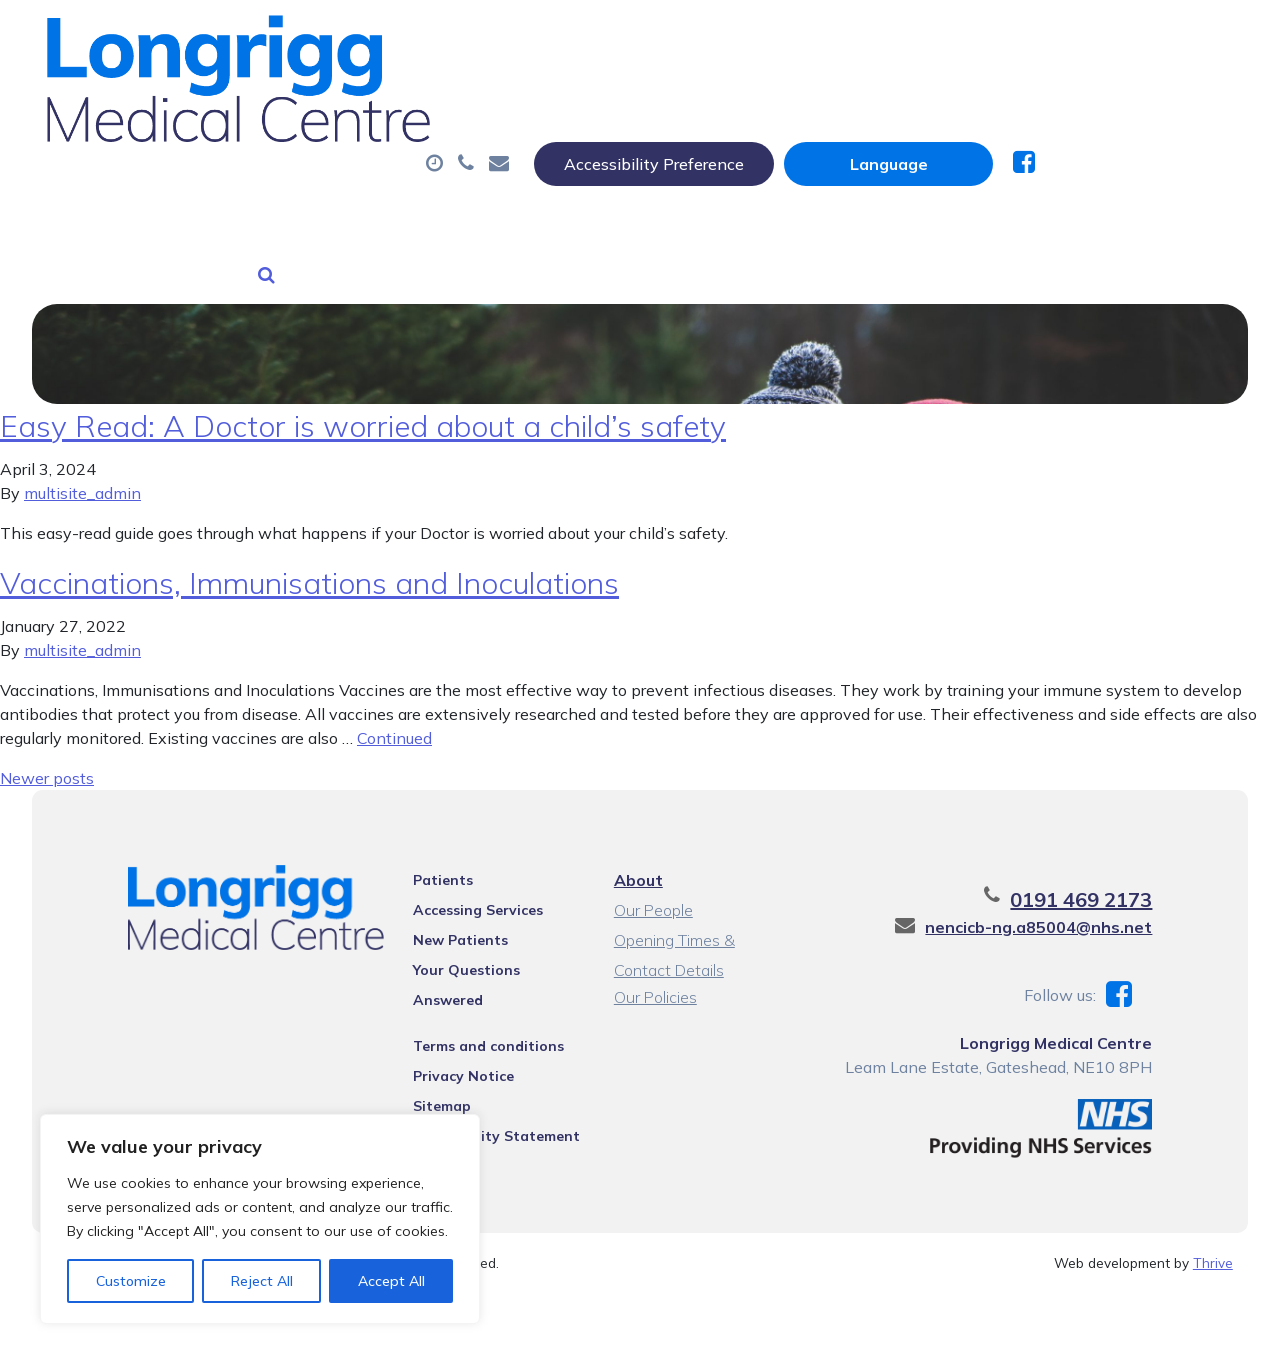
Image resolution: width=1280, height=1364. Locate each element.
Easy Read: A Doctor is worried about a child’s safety (363, 401)
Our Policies (653, 972)
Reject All (262, 1281)
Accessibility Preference (852, 37)
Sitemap (427, 1055)
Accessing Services (463, 885)
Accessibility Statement (481, 1085)
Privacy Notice (448, 1025)
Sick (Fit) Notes (873, 99)
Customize (131, 1281)
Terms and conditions (473, 995)
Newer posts (47, 753)
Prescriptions (688, 99)
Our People (651, 885)
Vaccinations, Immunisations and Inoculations (309, 558)
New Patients (330, 169)
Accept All (391, 1281)
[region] (260, 1219)
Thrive (1213, 1237)
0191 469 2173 (1116, 874)
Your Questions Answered (488, 945)
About (313, 99)
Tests (1028, 99)
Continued (394, 713)
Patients (428, 855)
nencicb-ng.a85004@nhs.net (1073, 902)
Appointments (493, 99)
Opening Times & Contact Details (703, 917)
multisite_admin (82, 468)
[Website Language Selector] (1086, 37)
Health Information (544, 169)
